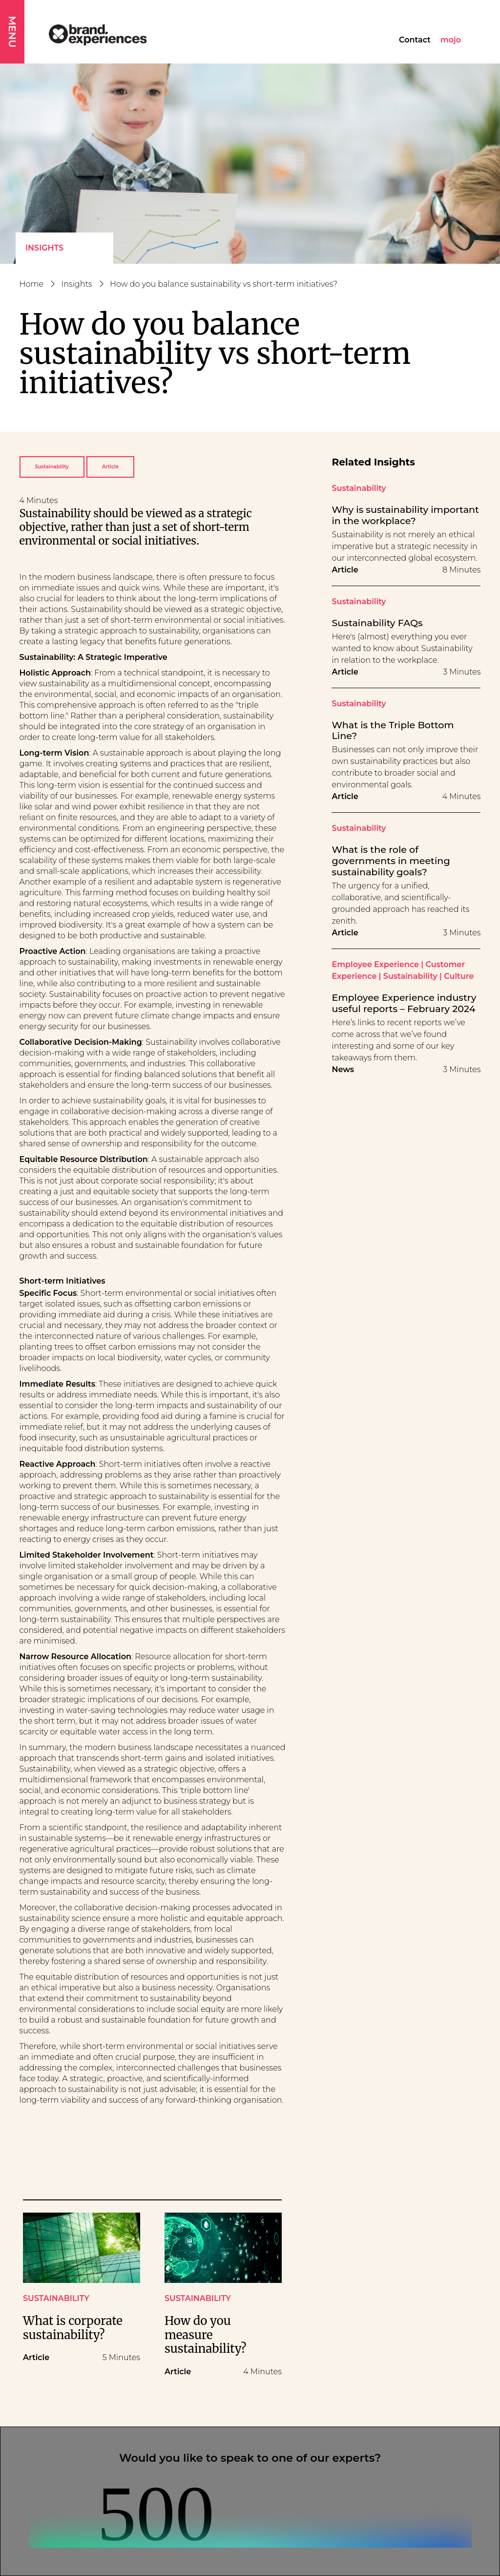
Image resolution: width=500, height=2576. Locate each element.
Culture (459, 976)
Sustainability (52, 467)
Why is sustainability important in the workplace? (405, 515)
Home (32, 284)
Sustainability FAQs (377, 623)
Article (110, 467)
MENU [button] (12, 31)
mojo (450, 39)
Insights (44, 248)
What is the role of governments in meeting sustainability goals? (391, 861)
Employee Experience (375, 964)
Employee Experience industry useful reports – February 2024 (404, 1003)
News (343, 1069)
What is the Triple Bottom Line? (393, 730)
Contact (415, 39)
